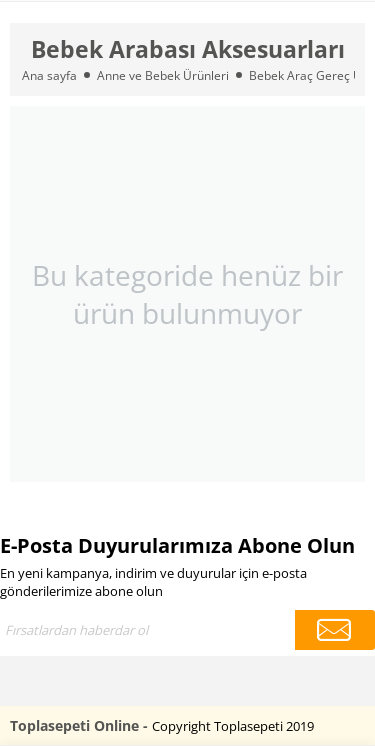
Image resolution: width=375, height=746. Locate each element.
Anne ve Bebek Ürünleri (163, 75)
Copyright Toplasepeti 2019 (233, 726)
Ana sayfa (49, 75)
